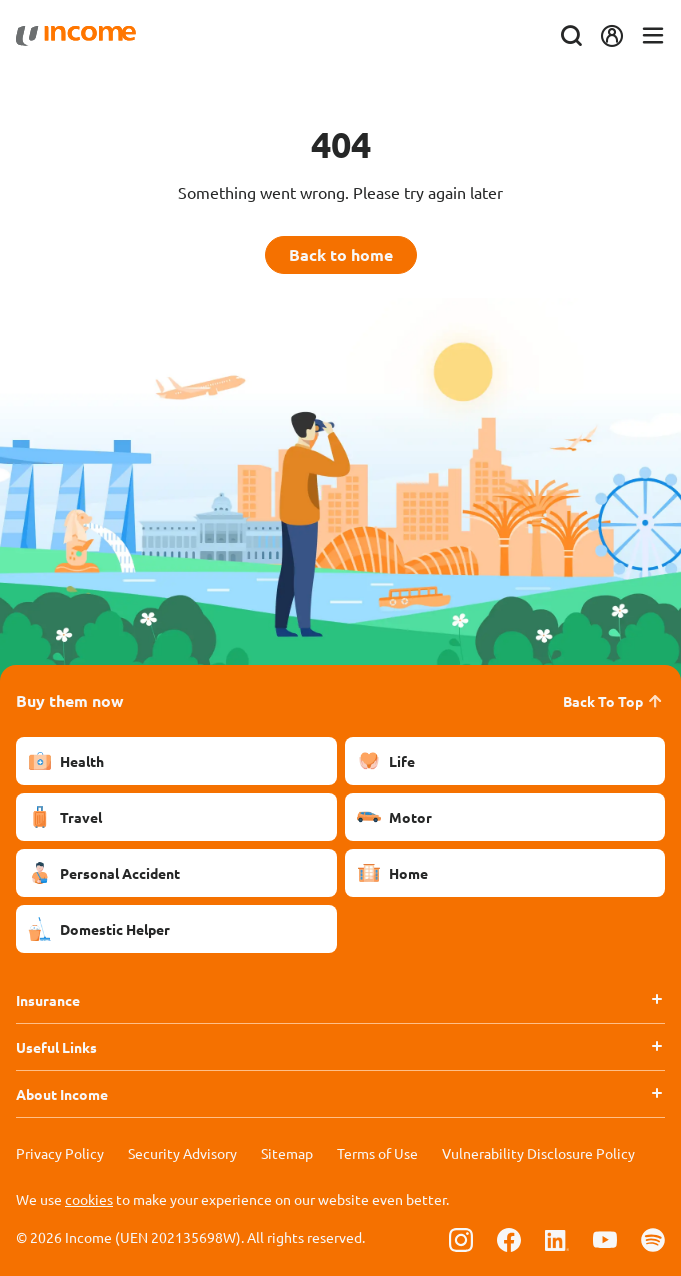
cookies (89, 1199)
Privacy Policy (60, 1153)
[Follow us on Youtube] (605, 1239)
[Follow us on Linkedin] (557, 1239)
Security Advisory (182, 1153)
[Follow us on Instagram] (461, 1239)
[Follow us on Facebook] (509, 1239)
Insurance (48, 1000)
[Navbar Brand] (76, 36)
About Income (62, 1094)
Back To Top (614, 701)
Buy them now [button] (70, 700)
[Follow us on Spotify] (653, 1239)
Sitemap (287, 1153)
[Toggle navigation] (653, 36)
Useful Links (56, 1047)
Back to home (341, 254)
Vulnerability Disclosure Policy (538, 1153)
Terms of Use (377, 1153)
